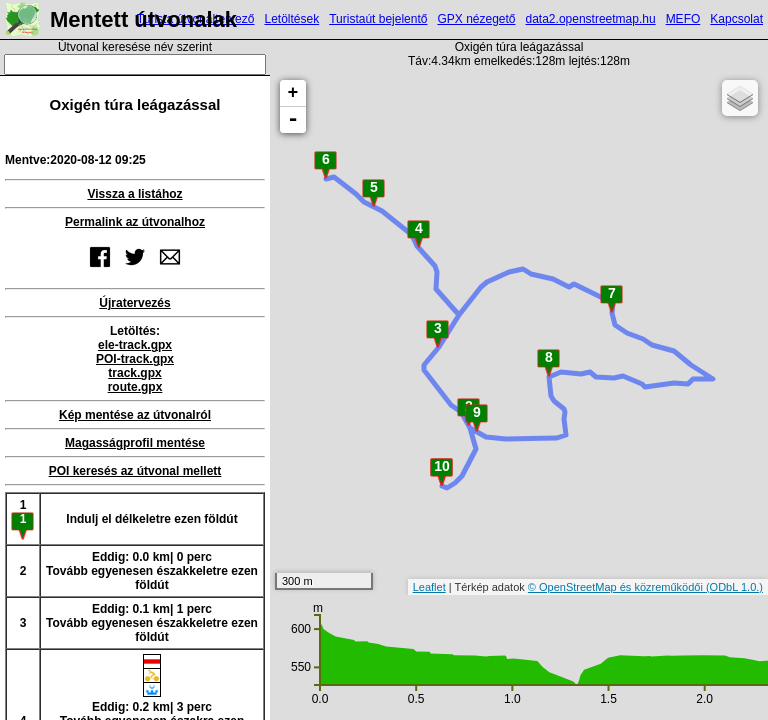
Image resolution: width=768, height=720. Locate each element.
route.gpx (135, 387)
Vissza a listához (134, 194)
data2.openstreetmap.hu (591, 19)
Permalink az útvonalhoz (135, 222)
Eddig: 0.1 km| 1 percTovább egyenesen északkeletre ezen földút (152, 623)
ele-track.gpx (135, 345)
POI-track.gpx (135, 359)
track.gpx (134, 373)
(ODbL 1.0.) (734, 587)
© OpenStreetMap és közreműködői (617, 587)
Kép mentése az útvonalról (135, 415)
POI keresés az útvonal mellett (135, 471)
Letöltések (291, 19)
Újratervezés (134, 303)
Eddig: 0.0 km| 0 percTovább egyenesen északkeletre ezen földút (152, 571)
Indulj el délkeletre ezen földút (151, 519)
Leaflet (429, 587)
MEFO (683, 19)
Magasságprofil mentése (135, 443)
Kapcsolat (736, 19)
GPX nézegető (476, 19)
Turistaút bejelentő (378, 19)
